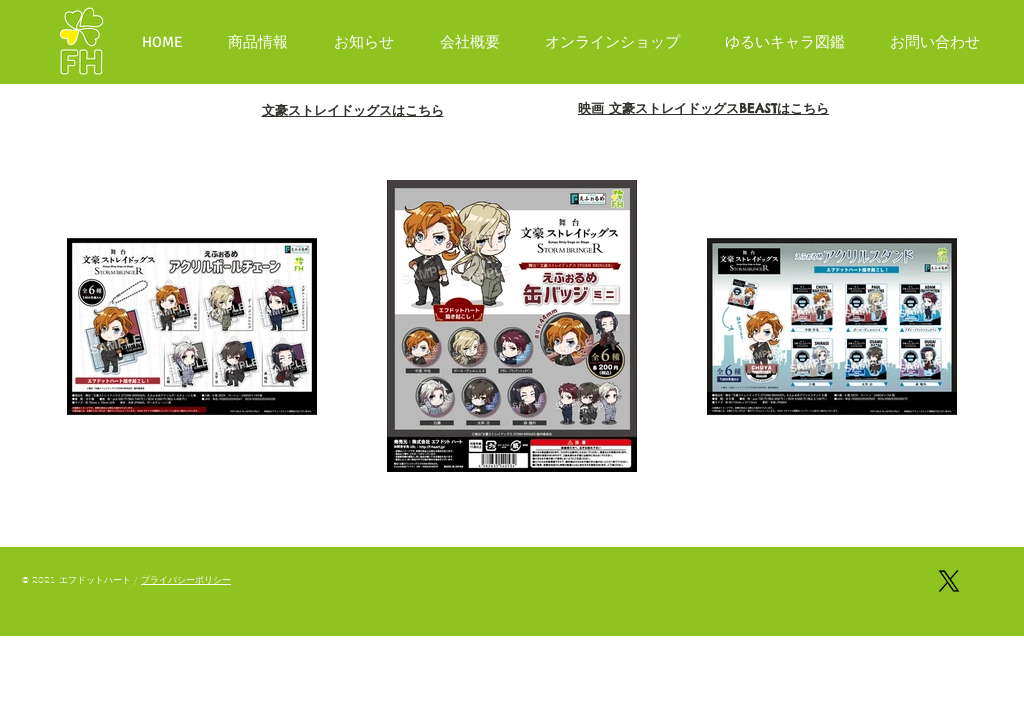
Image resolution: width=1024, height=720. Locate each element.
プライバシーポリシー (186, 580)
